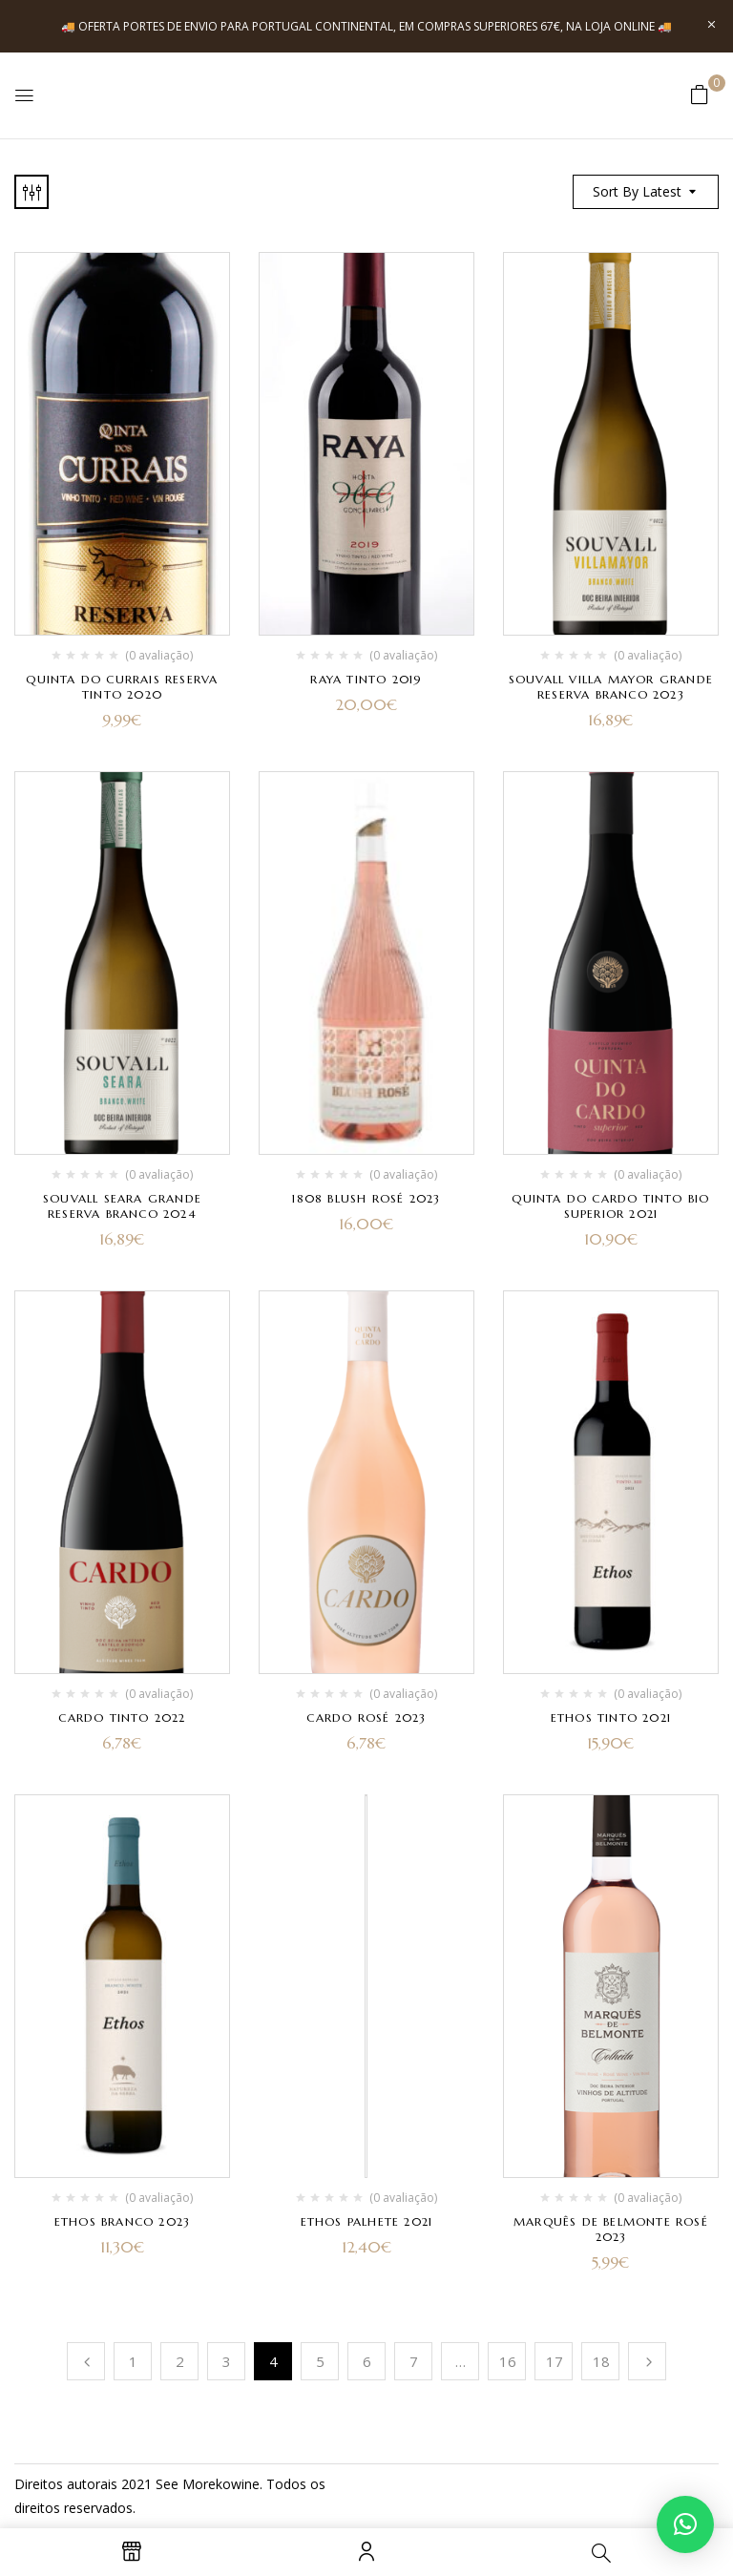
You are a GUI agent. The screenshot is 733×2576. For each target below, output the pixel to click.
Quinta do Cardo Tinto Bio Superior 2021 (610, 1206)
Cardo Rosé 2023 (366, 1717)
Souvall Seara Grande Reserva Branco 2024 (122, 1206)
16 (507, 2361)
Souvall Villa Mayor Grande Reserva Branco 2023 (611, 687)
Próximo (647, 2361)
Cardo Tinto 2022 (121, 1717)
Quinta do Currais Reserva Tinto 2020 (122, 687)
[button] (699, 94)
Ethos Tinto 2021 (611, 1717)
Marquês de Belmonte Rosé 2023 (610, 2229)
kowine (238, 2484)
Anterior (86, 2361)
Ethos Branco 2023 (122, 2221)
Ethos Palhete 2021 (367, 2221)
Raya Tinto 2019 (366, 679)
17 (554, 2361)
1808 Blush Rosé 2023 (366, 1198)
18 (601, 2361)
